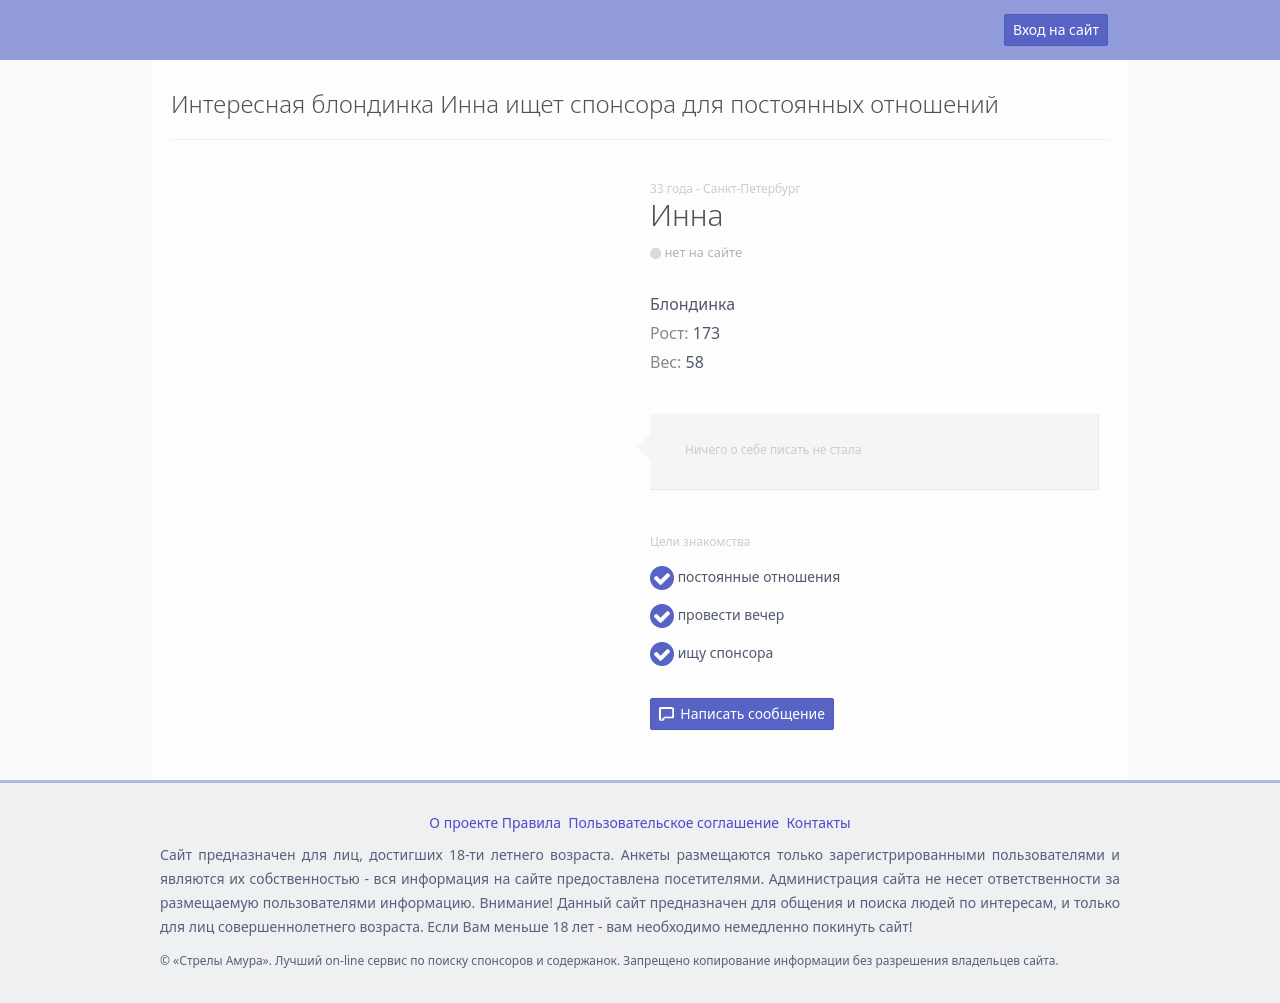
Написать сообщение (742, 713)
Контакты (818, 822)
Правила (531, 822)
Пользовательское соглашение (673, 822)
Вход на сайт (1056, 29)
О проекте (463, 822)
